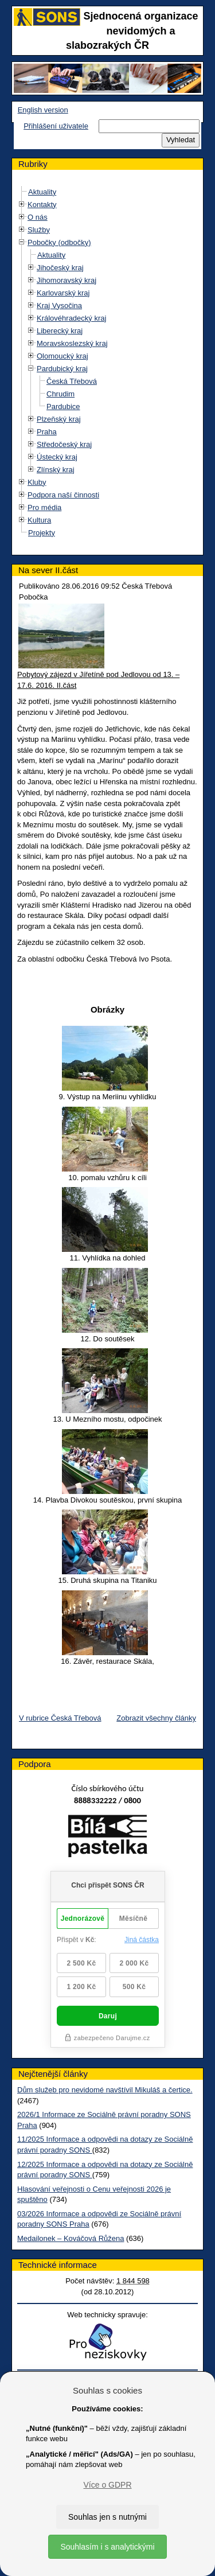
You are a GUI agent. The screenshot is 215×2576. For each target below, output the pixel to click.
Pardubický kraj (62, 368)
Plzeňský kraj (59, 419)
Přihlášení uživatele (56, 126)
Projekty (41, 532)
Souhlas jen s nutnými (107, 2516)
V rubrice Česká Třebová (60, 1718)
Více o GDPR (107, 2484)
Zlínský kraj (56, 469)
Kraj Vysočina (59, 305)
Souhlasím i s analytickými (107, 2546)
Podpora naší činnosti (63, 495)
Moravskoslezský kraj (72, 343)
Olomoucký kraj (62, 356)
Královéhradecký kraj (71, 318)
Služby (39, 229)
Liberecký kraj (60, 330)
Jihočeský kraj (60, 267)
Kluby (37, 482)
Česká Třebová (71, 381)
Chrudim (60, 394)
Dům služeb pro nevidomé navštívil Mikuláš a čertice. (105, 2089)
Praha (47, 431)
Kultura (39, 520)
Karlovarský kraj (63, 293)
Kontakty (42, 204)
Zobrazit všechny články (156, 1718)
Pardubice (63, 406)
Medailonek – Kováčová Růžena (70, 2238)
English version (43, 110)
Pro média (44, 507)
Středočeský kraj (64, 444)
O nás (38, 217)
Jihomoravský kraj (66, 280)
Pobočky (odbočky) (59, 242)
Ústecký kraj (57, 457)
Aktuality (42, 192)
